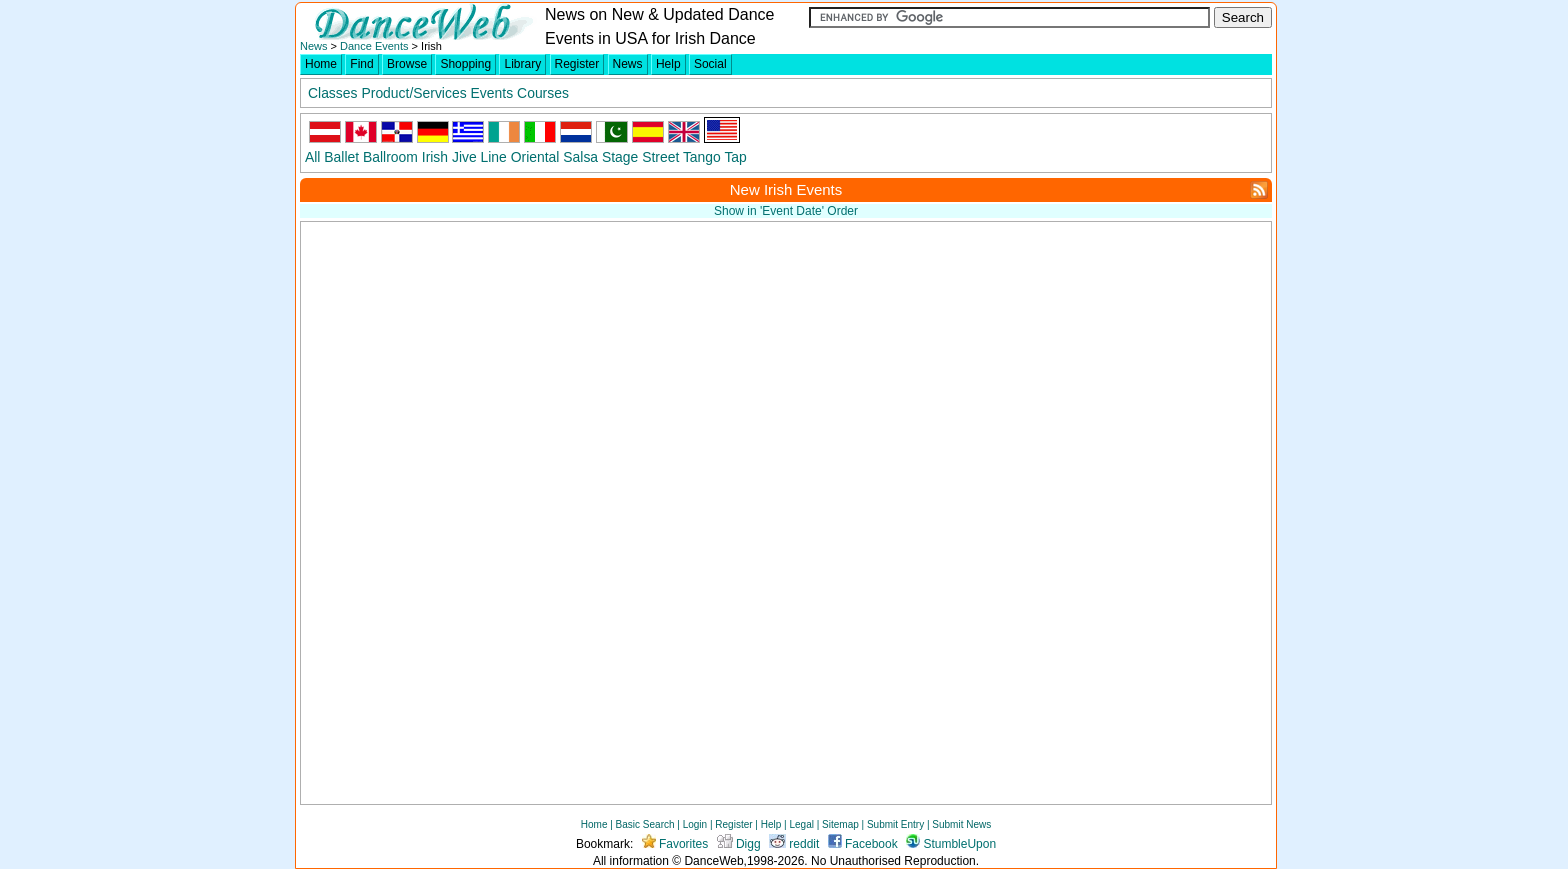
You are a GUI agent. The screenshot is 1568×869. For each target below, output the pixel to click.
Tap (735, 157)
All (312, 157)
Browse (407, 64)
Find (361, 64)
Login (695, 824)
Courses (543, 93)
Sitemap (840, 824)
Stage (620, 157)
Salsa (580, 157)
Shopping (465, 64)
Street (660, 157)
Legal (801, 824)
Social (710, 64)
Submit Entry (895, 824)
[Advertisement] (1063, 368)
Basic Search (645, 824)
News (314, 46)
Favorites (675, 844)
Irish (435, 157)
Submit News (961, 824)
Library (522, 64)
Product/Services (413, 93)
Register (577, 64)
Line (494, 157)
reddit (794, 844)
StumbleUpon (951, 844)
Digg (739, 844)
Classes (332, 93)
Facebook (863, 844)
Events (492, 93)
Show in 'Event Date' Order (786, 211)
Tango (702, 157)
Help (668, 64)
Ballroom (390, 157)
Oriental (535, 157)
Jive (464, 157)
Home (321, 64)
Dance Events (374, 46)
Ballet (341, 157)
